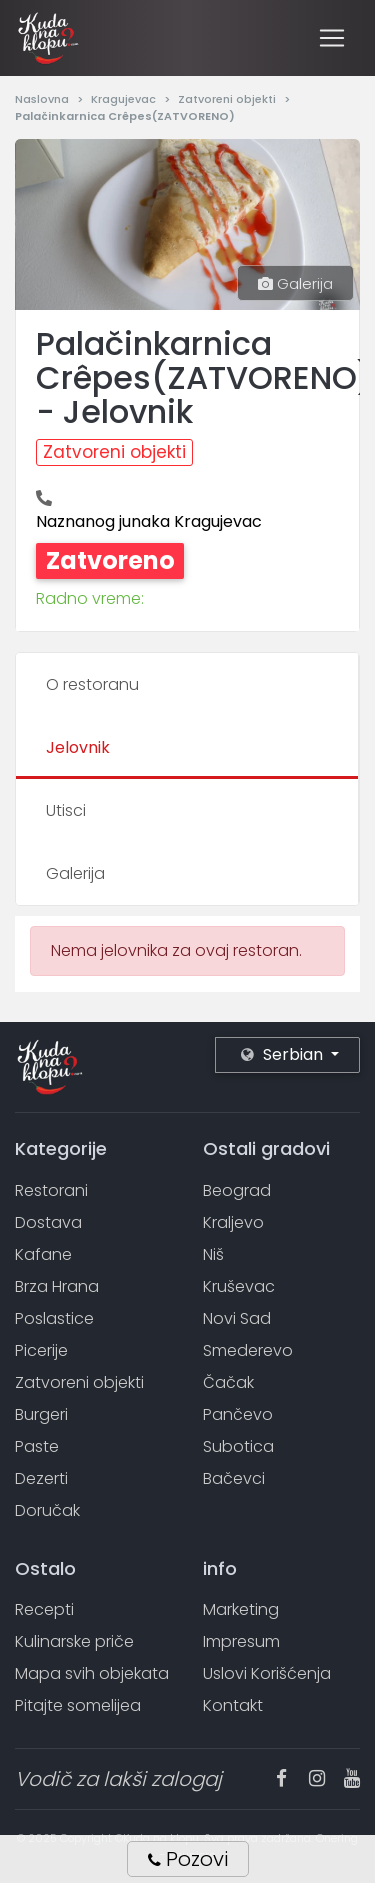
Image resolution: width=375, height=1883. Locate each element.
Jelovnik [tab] (78, 747)
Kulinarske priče (74, 1641)
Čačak (228, 1382)
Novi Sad (237, 1318)
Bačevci (234, 1478)
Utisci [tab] (66, 810)
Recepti (44, 1609)
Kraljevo (233, 1222)
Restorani (51, 1190)
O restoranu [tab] (92, 684)
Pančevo (238, 1414)
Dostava (48, 1222)
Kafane (43, 1254)
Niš (213, 1254)
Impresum (241, 1641)
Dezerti (41, 1478)
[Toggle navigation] (332, 38)
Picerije (41, 1350)
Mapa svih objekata (92, 1673)
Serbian (284, 1054)
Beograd (237, 1190)
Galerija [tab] (75, 873)
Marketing (241, 1609)
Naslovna (43, 99)
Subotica (238, 1446)
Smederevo (248, 1350)
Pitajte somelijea (78, 1705)
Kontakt (233, 1705)
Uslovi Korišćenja (267, 1673)
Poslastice (54, 1318)
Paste (37, 1446)
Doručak (47, 1510)
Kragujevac (125, 99)
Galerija (295, 283)
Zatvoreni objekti (228, 99)
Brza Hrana (57, 1286)
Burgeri (41, 1414)
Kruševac (239, 1286)
